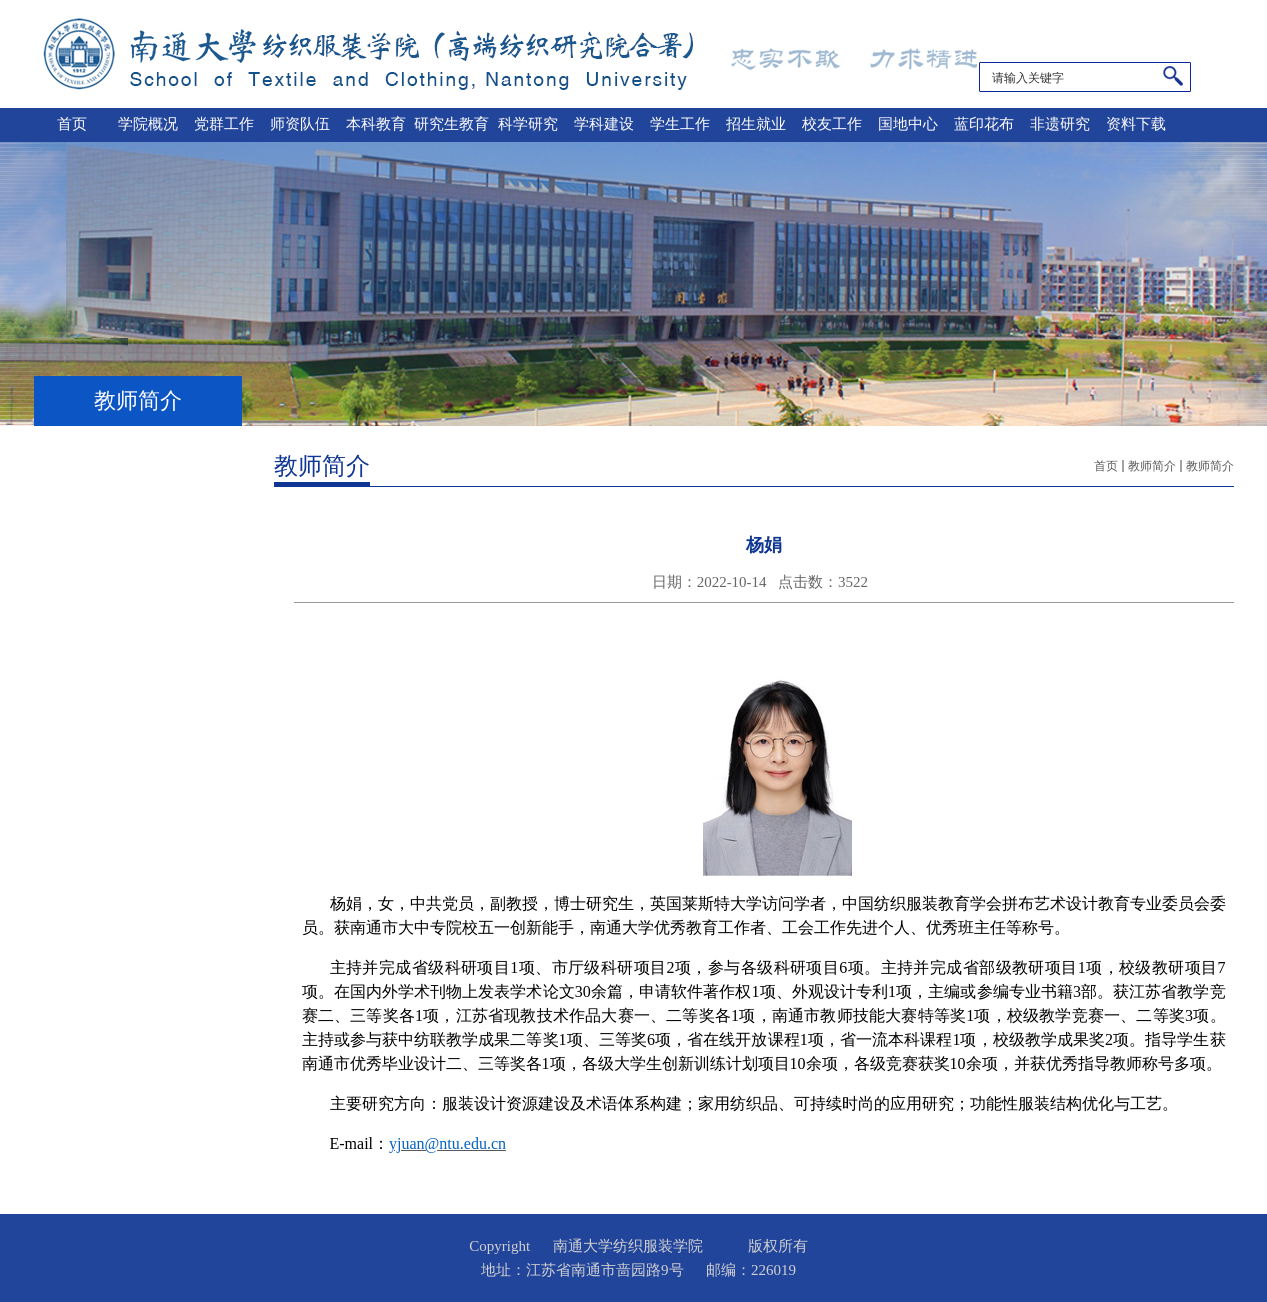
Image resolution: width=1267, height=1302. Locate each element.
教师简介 (1152, 466)
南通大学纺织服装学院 (521, 54)
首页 (1106, 466)
